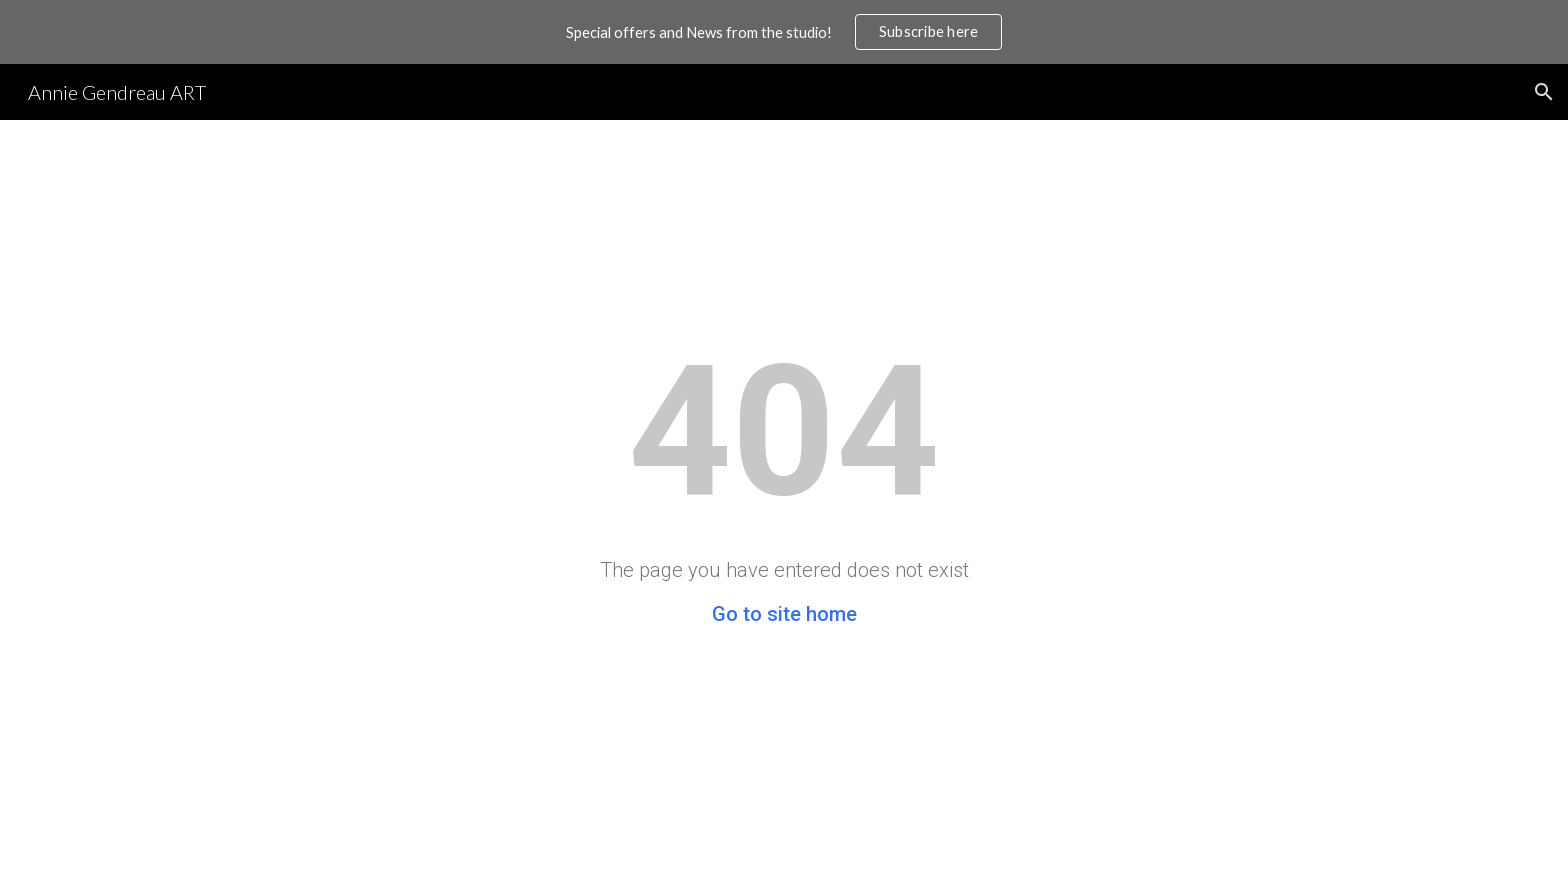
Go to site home (784, 614)
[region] (784, 32)
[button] (1544, 92)
